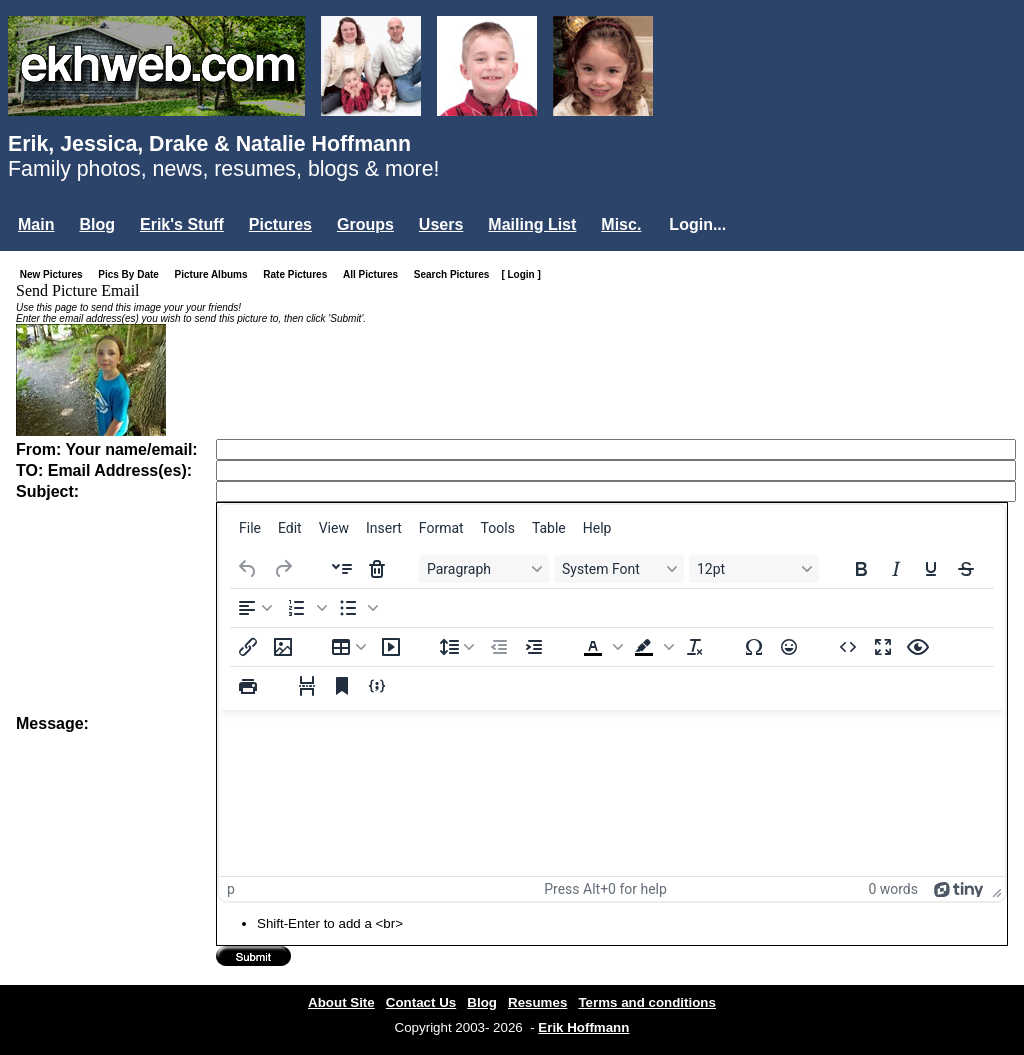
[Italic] (896, 569)
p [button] (231, 889)
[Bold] (861, 569)
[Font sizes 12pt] (754, 569)
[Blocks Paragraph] (484, 569)
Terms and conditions (647, 1002)
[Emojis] (789, 647)
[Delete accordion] (377, 569)
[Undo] (248, 569)
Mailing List (532, 224)
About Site (341, 1002)
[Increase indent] (534, 647)
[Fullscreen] (883, 647)
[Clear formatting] (695, 647)
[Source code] (848, 647)
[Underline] (931, 569)
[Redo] (283, 569)
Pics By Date (132, 274)
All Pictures (374, 274)
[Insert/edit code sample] (377, 686)
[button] (305, 608)
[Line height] (457, 647)
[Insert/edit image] (283, 647)
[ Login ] (520, 274)
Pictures (280, 224)
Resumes (537, 1002)
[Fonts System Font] (619, 569)
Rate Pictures (299, 274)
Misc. (621, 224)
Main (36, 224)
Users (441, 224)
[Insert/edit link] (248, 647)
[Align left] (255, 608)
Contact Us (421, 1002)
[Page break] (307, 686)
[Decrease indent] (499, 647)
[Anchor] (342, 686)
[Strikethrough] (966, 569)
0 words (893, 889)
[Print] (248, 686)
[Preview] (918, 647)
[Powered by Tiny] (959, 889)
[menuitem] (250, 528)
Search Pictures (456, 274)
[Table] (349, 647)
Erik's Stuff (182, 224)
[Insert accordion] (342, 569)
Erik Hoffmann (583, 1027)
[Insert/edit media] (391, 647)
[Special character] (754, 647)
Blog (97, 224)
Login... (697, 224)
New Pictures (55, 274)
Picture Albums (215, 274)
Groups (365, 224)
